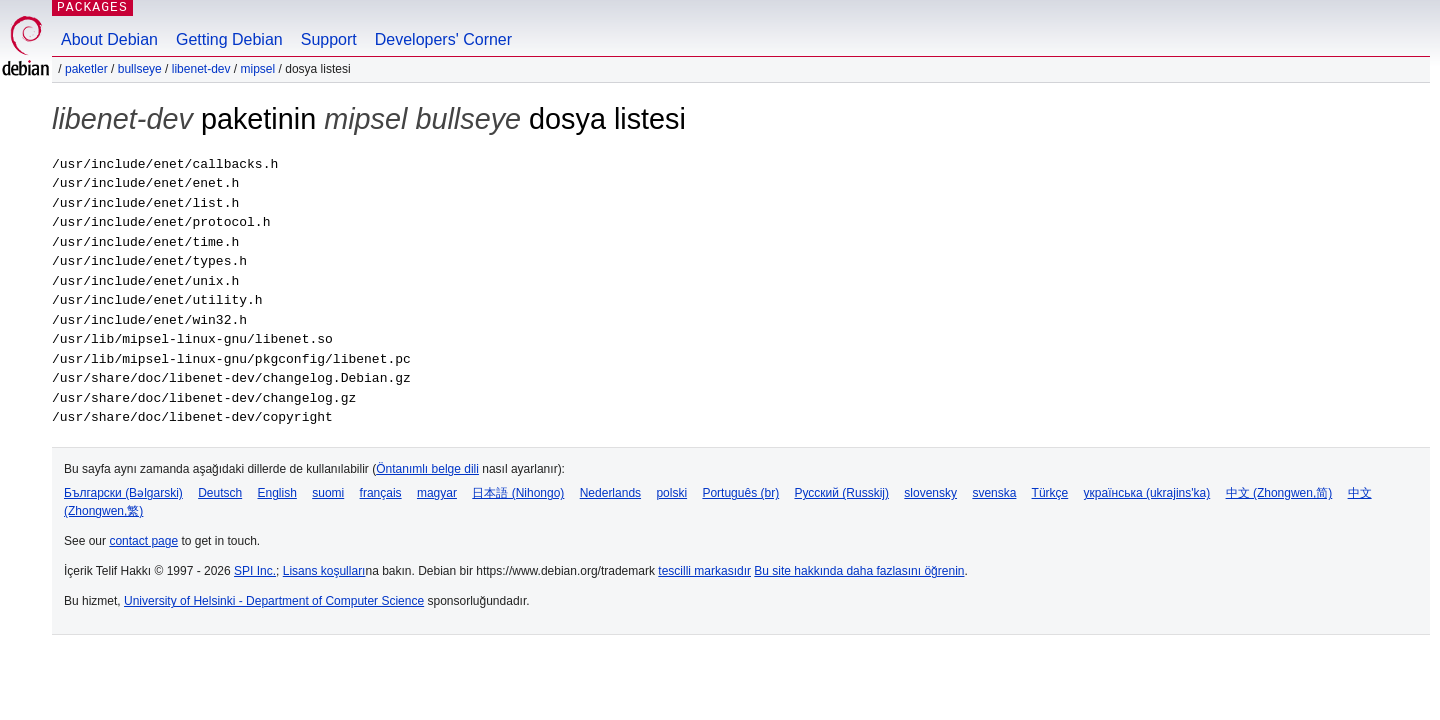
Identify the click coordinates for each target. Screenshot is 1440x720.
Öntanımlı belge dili (427, 469)
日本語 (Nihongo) (518, 493)
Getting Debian (229, 39)
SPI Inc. (255, 571)
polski (671, 493)
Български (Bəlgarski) (123, 493)
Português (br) (740, 493)
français (381, 493)
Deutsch (220, 493)
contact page (143, 541)
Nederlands (610, 493)
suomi (328, 493)
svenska (994, 493)
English (277, 493)
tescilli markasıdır (704, 571)
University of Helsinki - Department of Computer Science (274, 601)
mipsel (258, 69)
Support (329, 39)
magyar (437, 493)
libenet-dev (201, 69)
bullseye (140, 69)
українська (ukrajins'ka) (1147, 493)
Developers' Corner (443, 39)
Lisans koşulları (324, 571)
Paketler (86, 69)
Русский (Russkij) (841, 493)
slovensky (930, 493)
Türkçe (1050, 493)
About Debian (109, 39)
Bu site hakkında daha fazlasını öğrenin (859, 571)
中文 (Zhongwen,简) (1279, 493)
